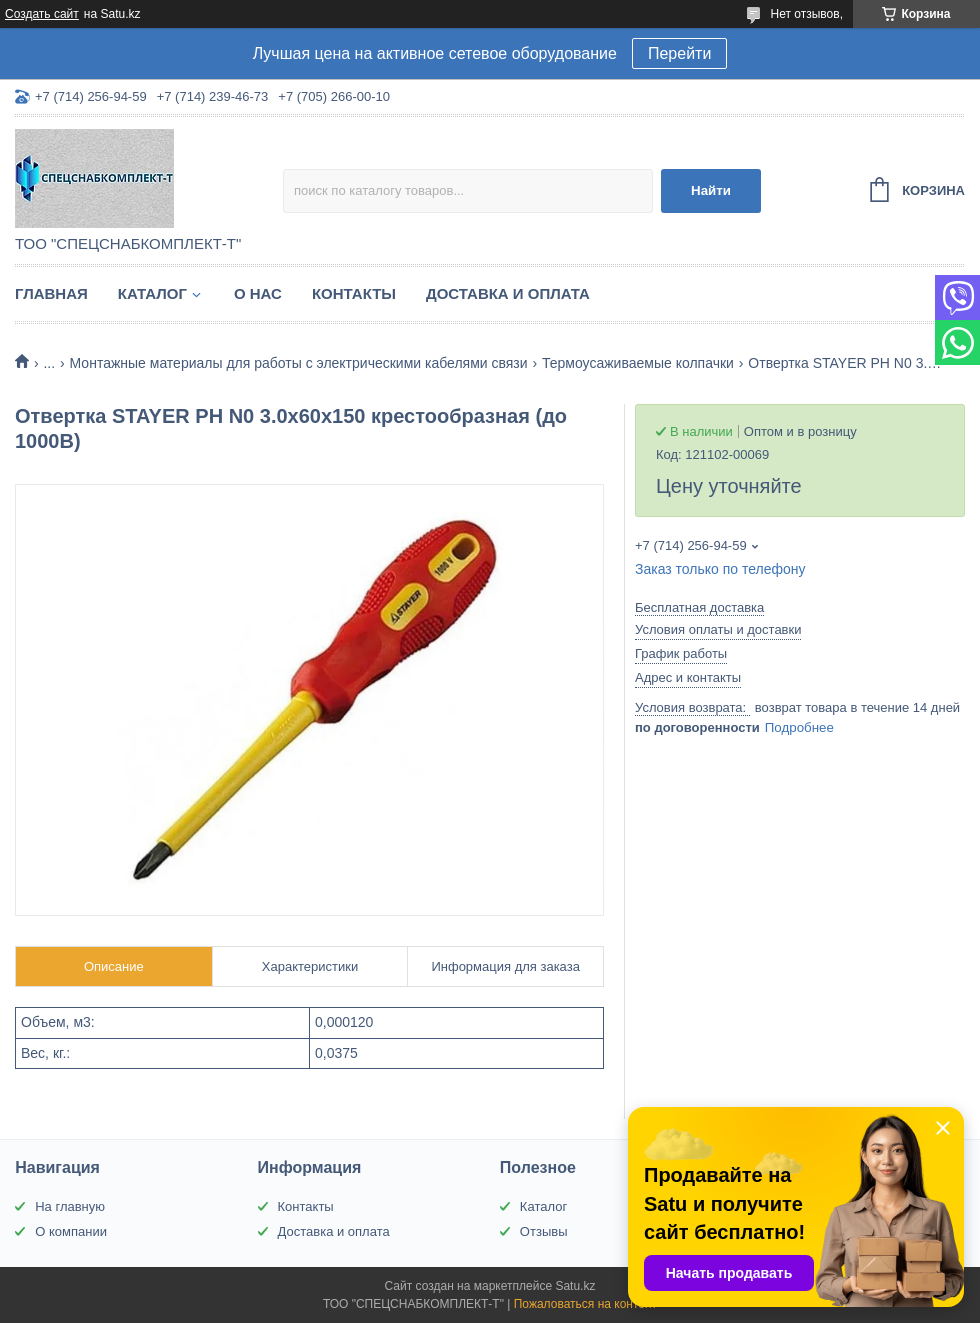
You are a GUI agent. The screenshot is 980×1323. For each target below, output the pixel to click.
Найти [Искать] (711, 190)
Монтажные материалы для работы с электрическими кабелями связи (299, 363)
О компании (71, 1231)
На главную (70, 1206)
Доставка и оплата (508, 293)
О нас (258, 293)
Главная (51, 293)
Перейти (679, 53)
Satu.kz (575, 1286)
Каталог (152, 293)
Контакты (354, 293)
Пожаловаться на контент (585, 1304)
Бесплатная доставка (699, 607)
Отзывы (544, 1231)
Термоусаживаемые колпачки (638, 363)
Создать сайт (42, 14)
